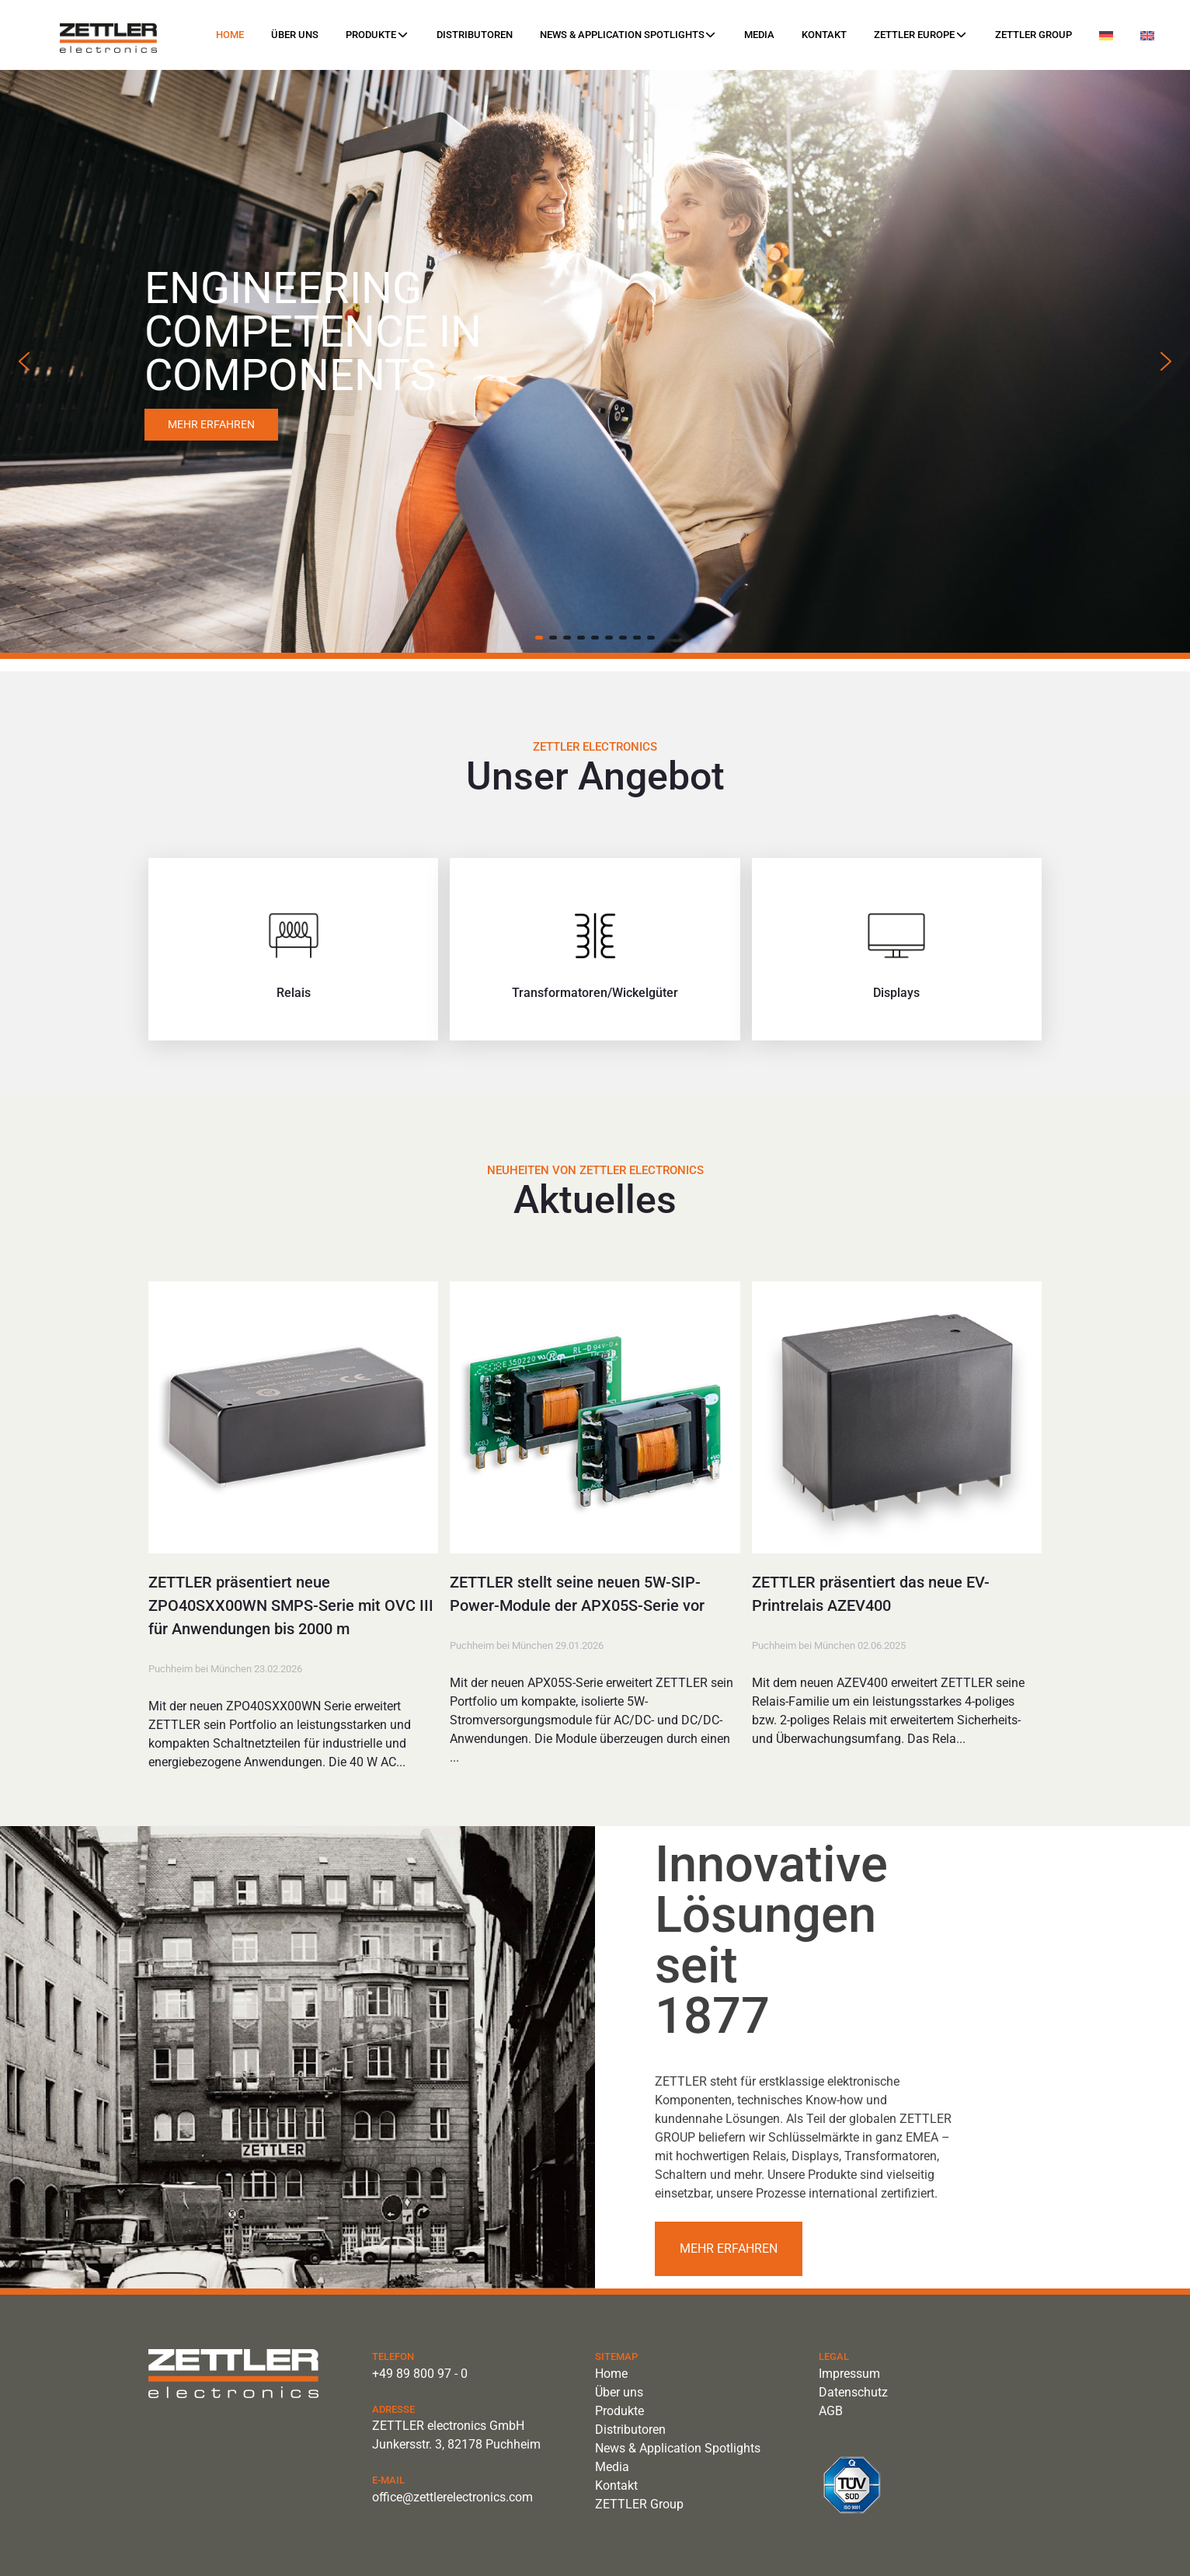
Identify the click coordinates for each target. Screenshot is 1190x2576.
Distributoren (475, 34)
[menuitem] (1106, 35)
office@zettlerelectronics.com (452, 2497)
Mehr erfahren (729, 2248)
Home (230, 34)
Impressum (849, 2373)
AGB (831, 2410)
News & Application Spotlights (628, 34)
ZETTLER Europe (920, 34)
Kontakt (824, 34)
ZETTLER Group (1033, 34)
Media (759, 34)
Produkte (377, 34)
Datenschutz (853, 2392)
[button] (24, 361)
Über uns (294, 34)
